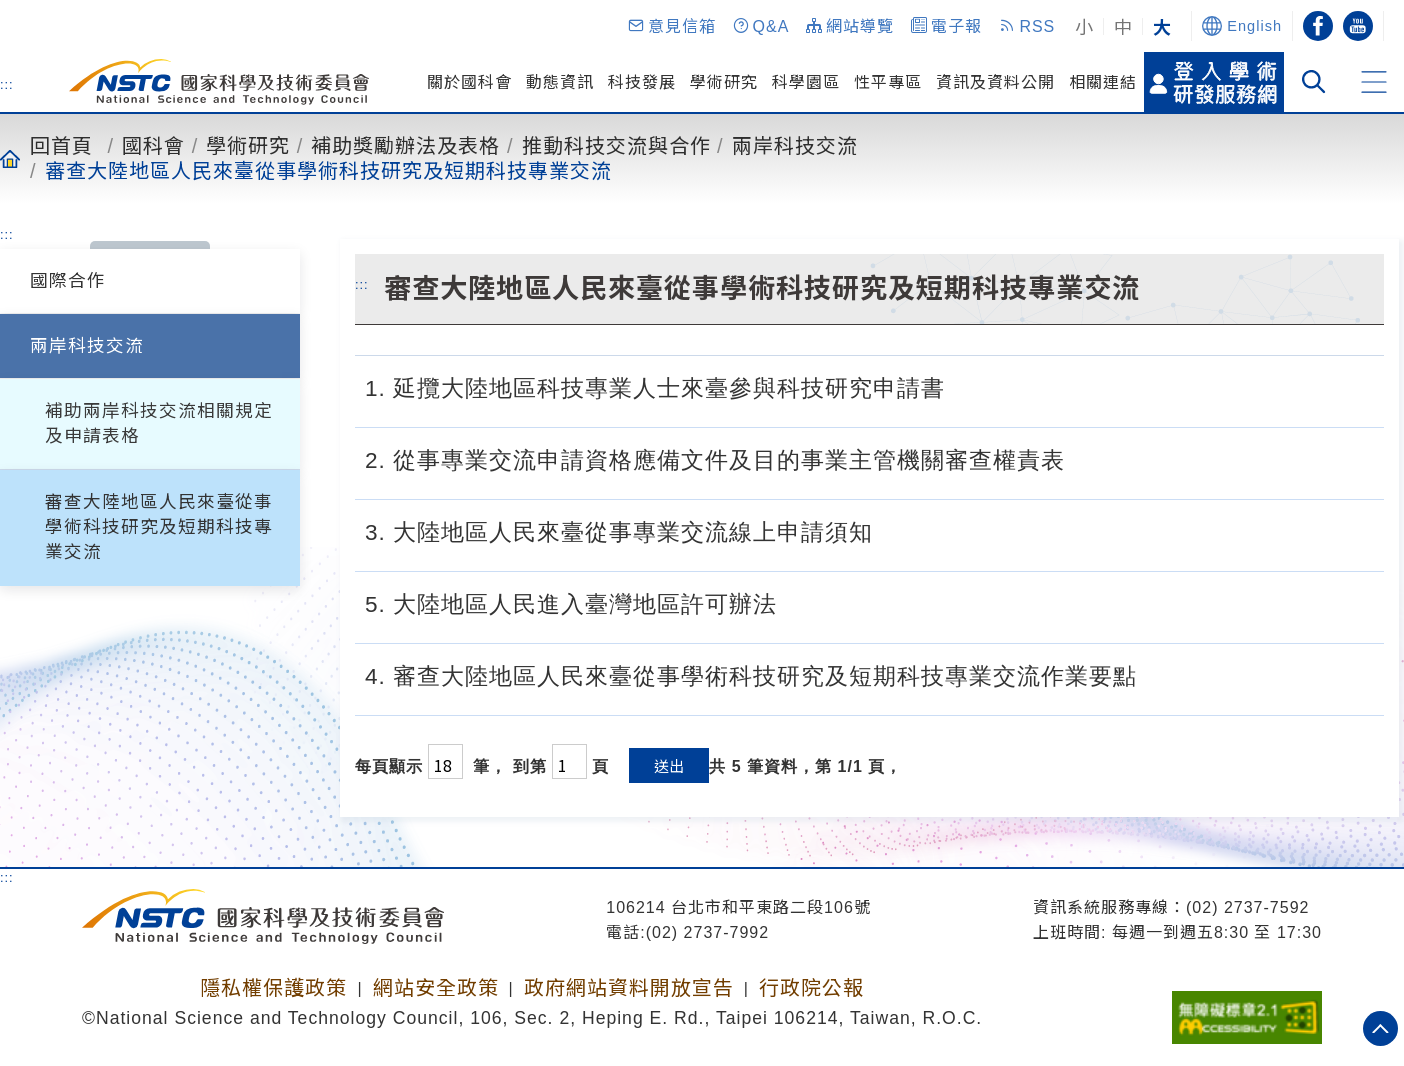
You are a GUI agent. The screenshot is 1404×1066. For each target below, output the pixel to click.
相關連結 (1103, 82)
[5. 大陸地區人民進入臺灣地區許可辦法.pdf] (798, 602)
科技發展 (642, 82)
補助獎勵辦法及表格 (405, 145)
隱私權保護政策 (273, 988)
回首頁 (61, 145)
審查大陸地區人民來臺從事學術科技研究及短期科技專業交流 (328, 170)
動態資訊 (560, 82)
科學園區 (806, 82)
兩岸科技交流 (795, 145)
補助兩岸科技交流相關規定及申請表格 (159, 423)
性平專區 (888, 82)
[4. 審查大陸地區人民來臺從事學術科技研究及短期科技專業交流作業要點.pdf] (1158, 674)
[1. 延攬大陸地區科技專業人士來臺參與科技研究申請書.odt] (1063, 386)
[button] (671, 26)
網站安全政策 (436, 988)
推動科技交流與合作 (616, 145)
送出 (669, 765)
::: (7, 84)
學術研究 (724, 82)
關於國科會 (469, 82)
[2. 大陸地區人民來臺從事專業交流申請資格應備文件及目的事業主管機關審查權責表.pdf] (1086, 458)
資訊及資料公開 (995, 82)
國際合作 (68, 281)
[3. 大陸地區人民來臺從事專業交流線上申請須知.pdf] (894, 530)
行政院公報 (811, 988)
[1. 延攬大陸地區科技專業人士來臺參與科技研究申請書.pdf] (966, 386)
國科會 (153, 145)
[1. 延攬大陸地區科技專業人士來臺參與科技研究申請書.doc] (1015, 386)
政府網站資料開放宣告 (629, 988)
